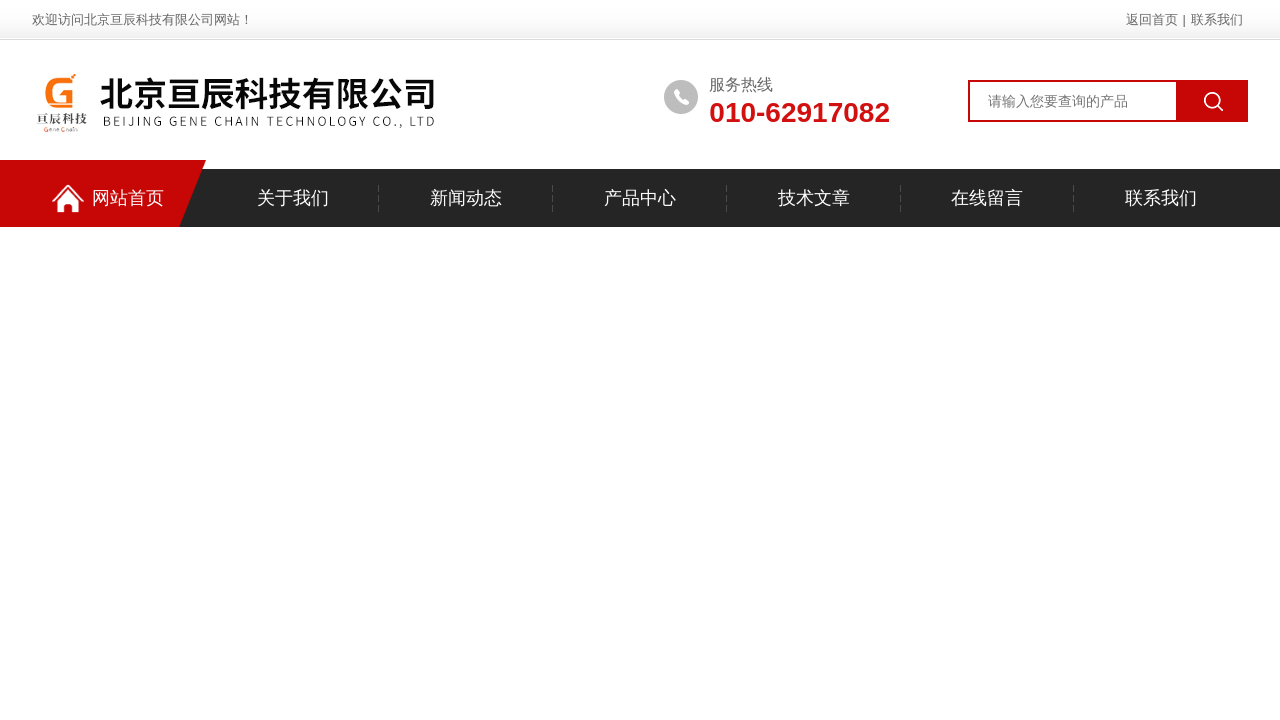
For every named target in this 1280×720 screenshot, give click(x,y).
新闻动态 (466, 198)
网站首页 (108, 198)
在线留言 (987, 198)
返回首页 (1152, 19)
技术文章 (814, 198)
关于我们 (293, 198)
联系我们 (1217, 19)
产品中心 (640, 198)
